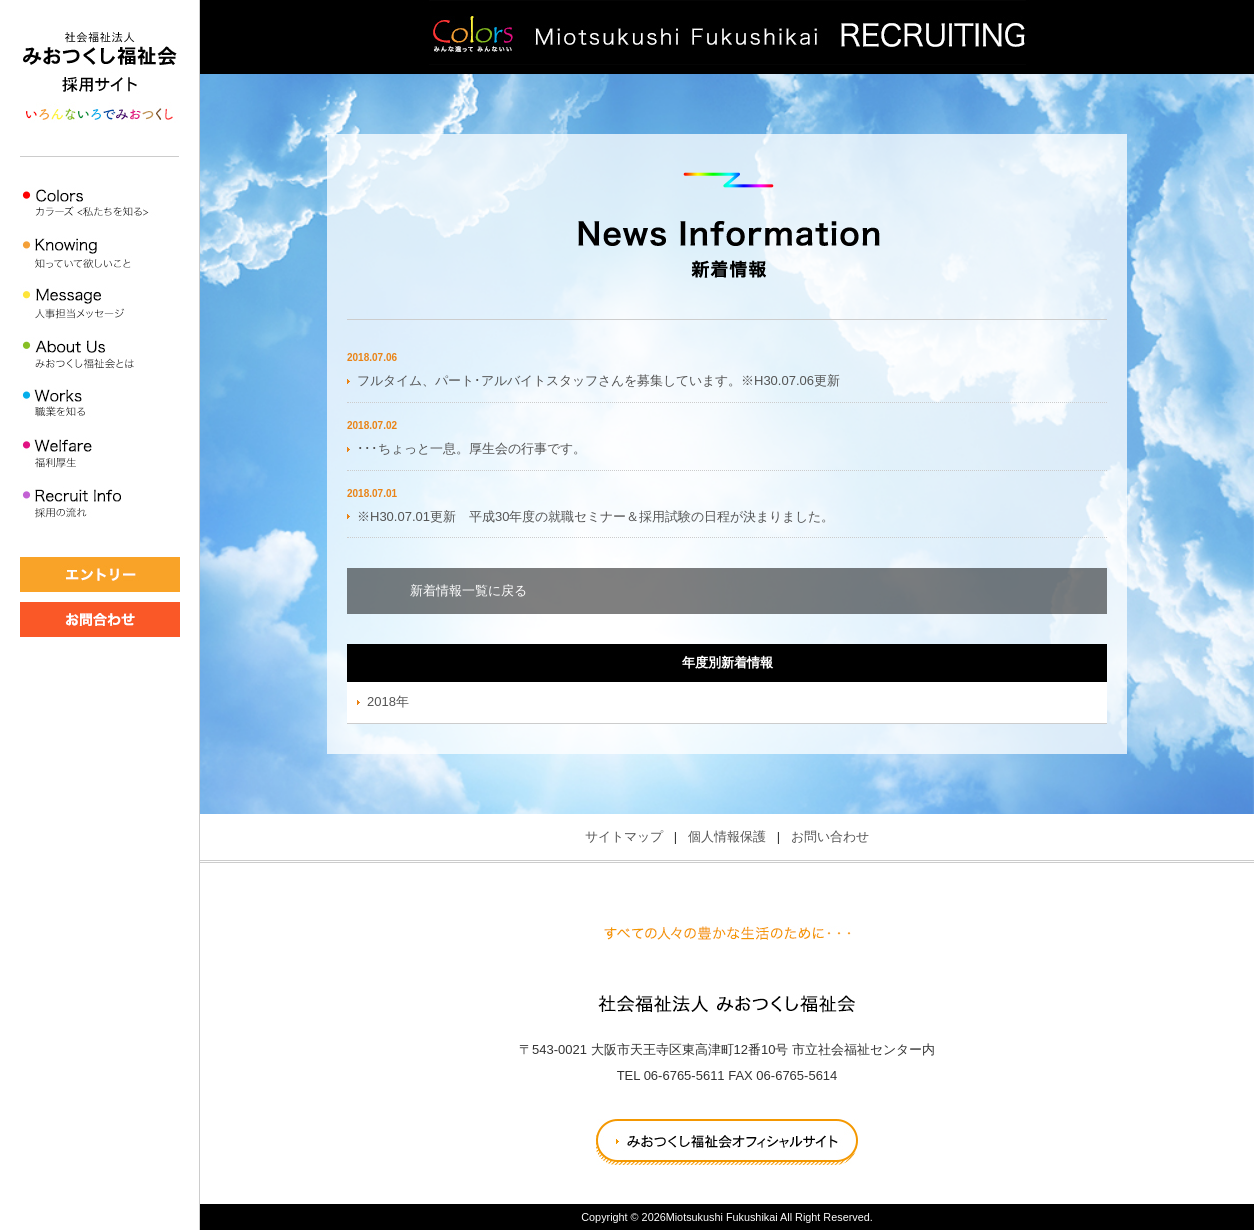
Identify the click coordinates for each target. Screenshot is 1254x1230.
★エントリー (100, 574)
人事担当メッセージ (100, 304)
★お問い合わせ (100, 619)
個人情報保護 (727, 836)
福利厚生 (100, 454)
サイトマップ (624, 836)
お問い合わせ (830, 836)
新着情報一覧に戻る (468, 590)
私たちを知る (100, 204)
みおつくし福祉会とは (100, 354)
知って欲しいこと (100, 254)
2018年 (388, 701)
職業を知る (100, 404)
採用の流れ (100, 504)
